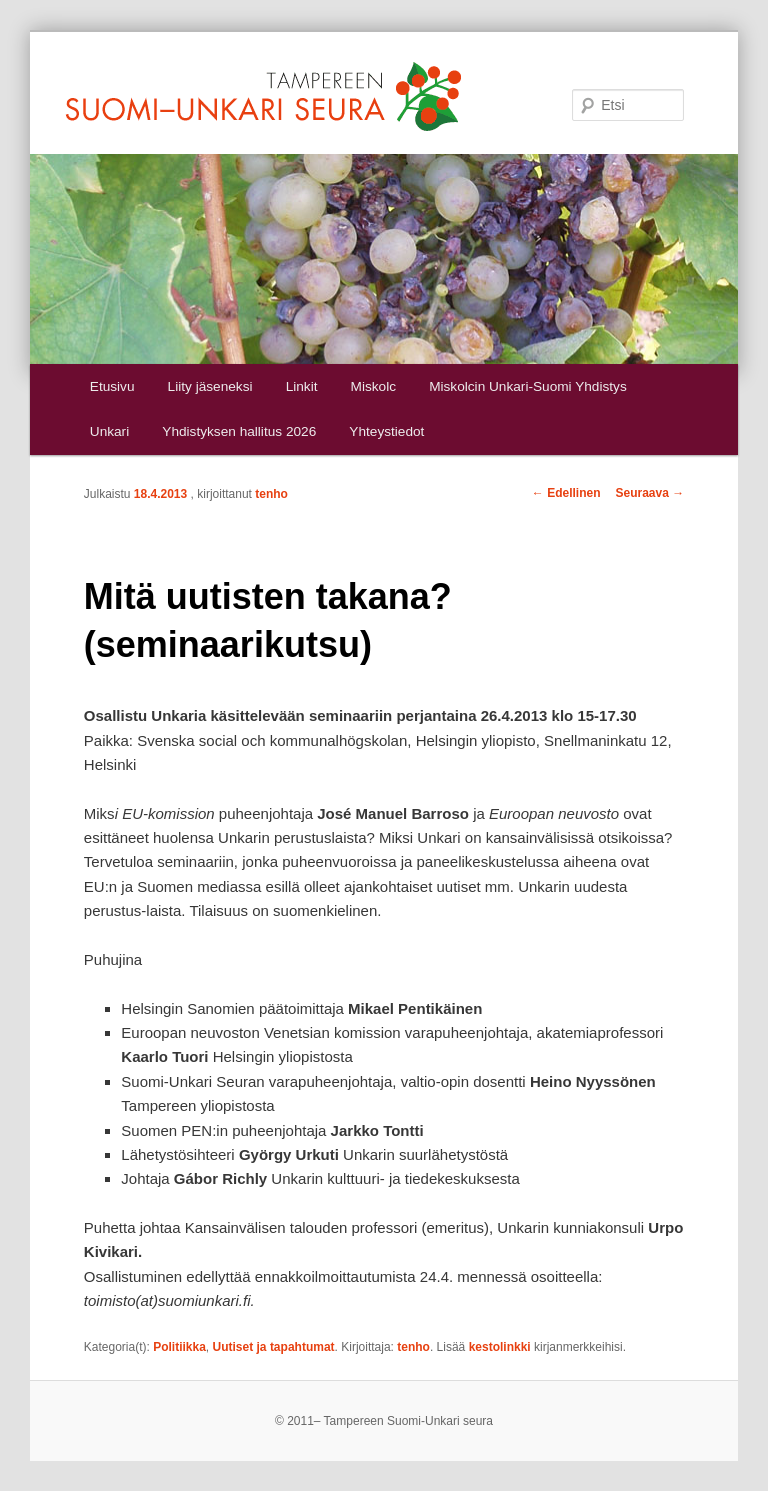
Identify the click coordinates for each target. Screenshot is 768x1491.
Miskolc (373, 386)
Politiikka (179, 1347)
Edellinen (566, 493)
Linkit (302, 386)
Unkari (109, 431)
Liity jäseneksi (210, 386)
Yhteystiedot (386, 431)
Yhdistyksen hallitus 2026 (239, 431)
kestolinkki (500, 1347)
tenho (271, 494)
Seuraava (649, 493)
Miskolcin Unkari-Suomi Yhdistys (528, 386)
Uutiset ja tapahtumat (274, 1347)
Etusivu (112, 386)
